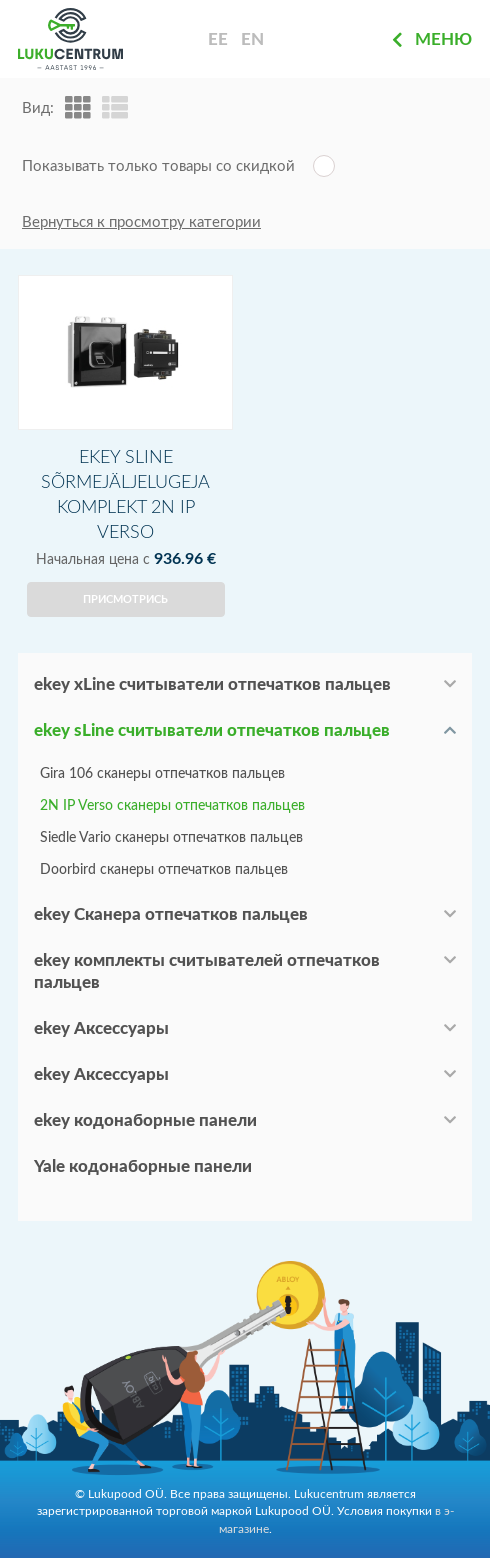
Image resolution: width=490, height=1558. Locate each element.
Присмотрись (125, 599)
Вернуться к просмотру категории (141, 222)
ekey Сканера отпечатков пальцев (171, 914)
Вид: (38, 108)
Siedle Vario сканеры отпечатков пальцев (171, 838)
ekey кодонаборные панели (145, 1120)
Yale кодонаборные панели (143, 1166)
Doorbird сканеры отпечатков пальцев (164, 870)
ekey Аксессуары (101, 1028)
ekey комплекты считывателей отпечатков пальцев (207, 971)
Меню (432, 39)
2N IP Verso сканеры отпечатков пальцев (172, 806)
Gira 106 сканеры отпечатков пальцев (162, 774)
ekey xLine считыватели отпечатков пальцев (212, 684)
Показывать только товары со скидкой (158, 166)
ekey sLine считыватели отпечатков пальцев (212, 730)
